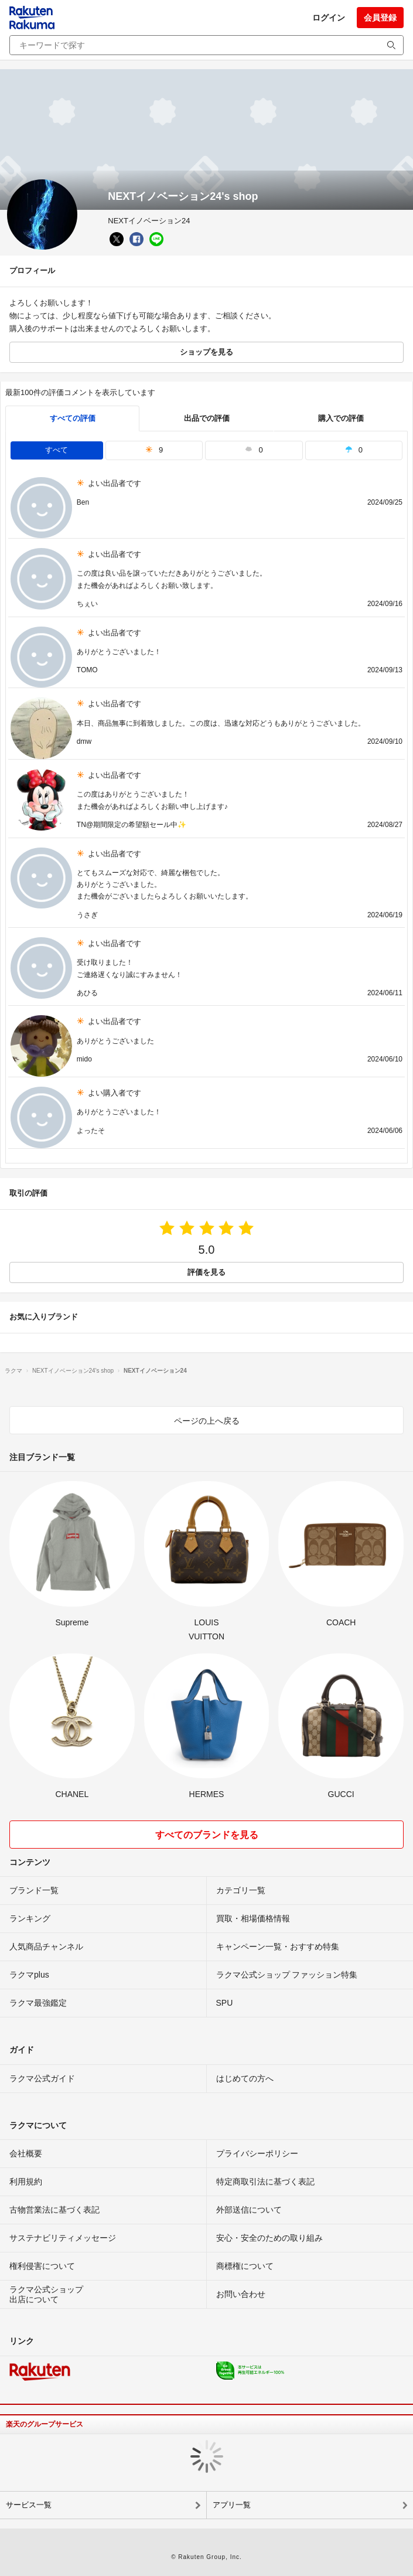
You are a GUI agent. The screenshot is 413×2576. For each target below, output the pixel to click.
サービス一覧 (29, 2504)
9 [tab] (154, 449)
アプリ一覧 (232, 2504)
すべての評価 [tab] (72, 418)
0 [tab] (253, 449)
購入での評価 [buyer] (341, 418)
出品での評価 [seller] (207, 418)
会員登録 (380, 17)
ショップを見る (206, 352)
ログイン (328, 17)
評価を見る (206, 1272)
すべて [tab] (56, 449)
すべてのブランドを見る (206, 1835)
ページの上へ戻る (207, 1420)
